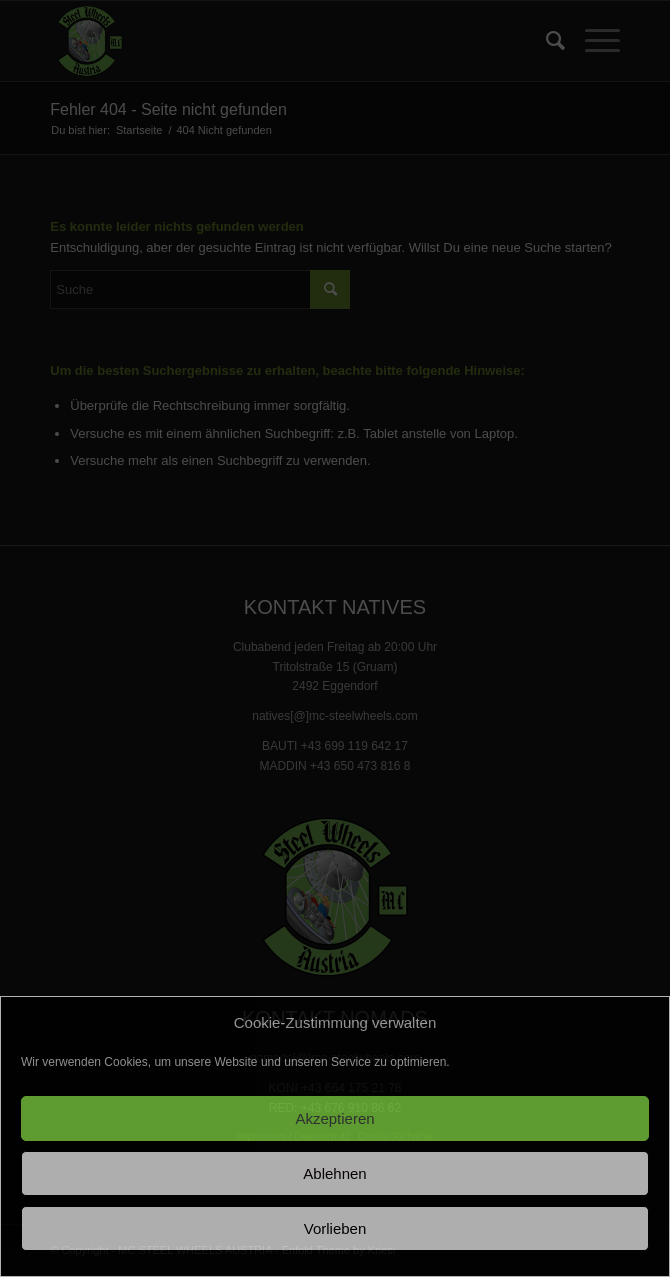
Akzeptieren (334, 1118)
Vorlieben (335, 1228)
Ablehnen (334, 1173)
